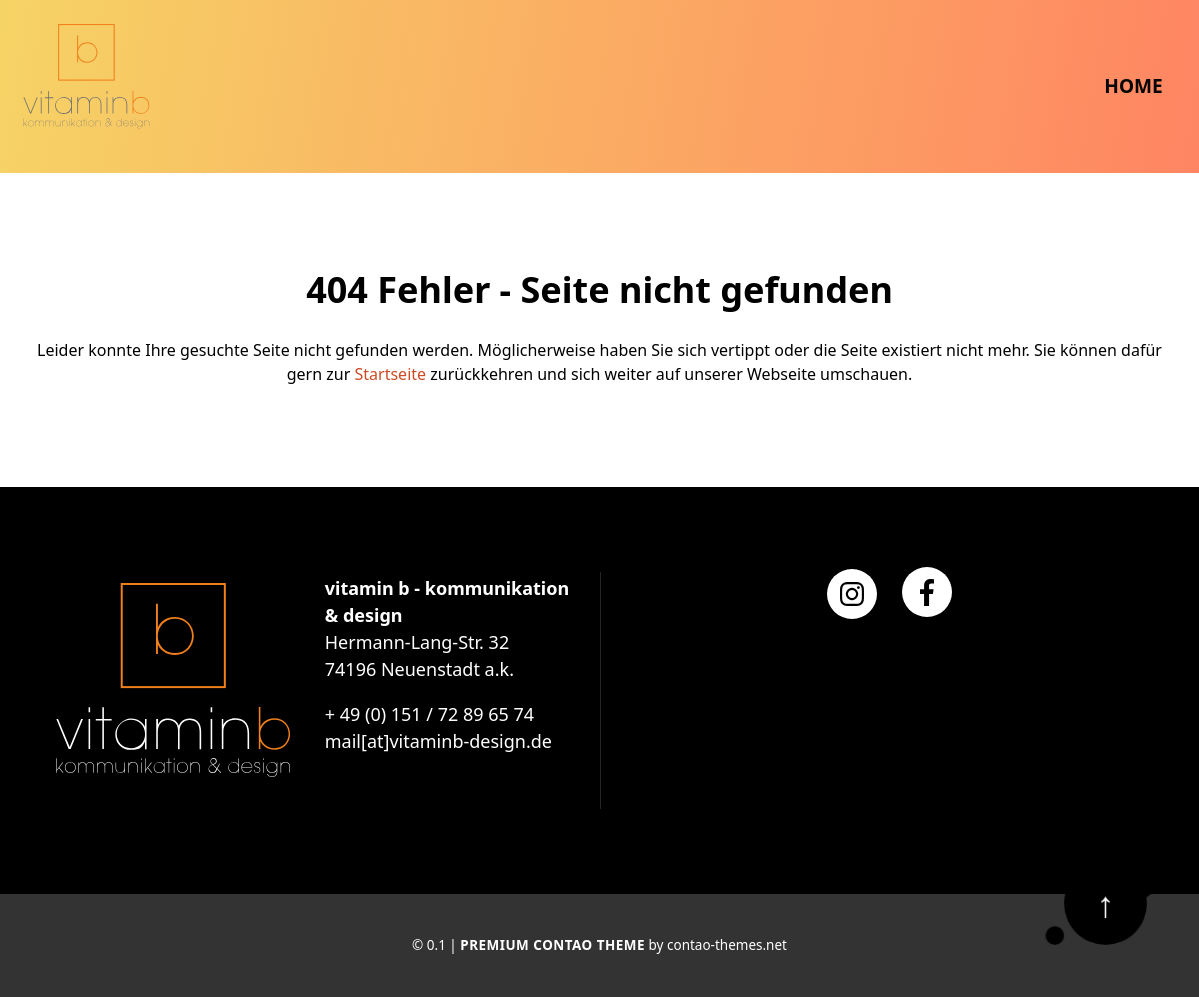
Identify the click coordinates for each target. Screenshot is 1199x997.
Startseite (391, 374)
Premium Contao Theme (552, 945)
